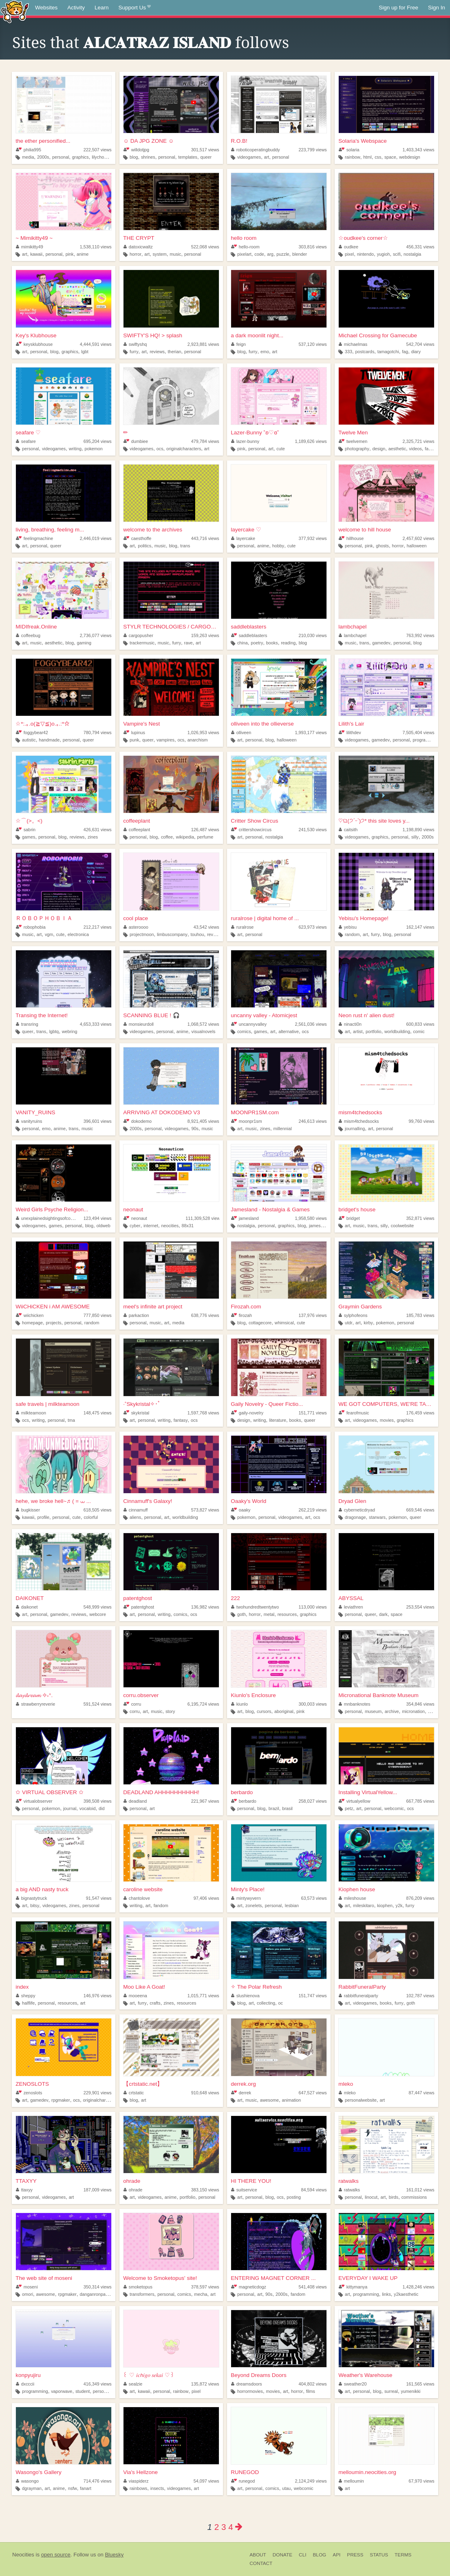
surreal (391, 2391)
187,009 (98, 2189)
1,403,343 (419, 149)
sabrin (25, 829)
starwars (377, 1517)
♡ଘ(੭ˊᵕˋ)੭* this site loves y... (374, 821)
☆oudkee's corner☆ (363, 238)
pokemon (93, 448)
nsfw (72, 2488)
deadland (135, 1801)
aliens (135, 1517)
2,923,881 (203, 344)
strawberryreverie (35, 1704)
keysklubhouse (34, 344)
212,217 (98, 927)
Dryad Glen (352, 1501)
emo (264, 351)
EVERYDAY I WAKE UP (367, 2278)
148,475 (98, 1412)
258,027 (313, 1801)
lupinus (134, 732)
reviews (157, 351)
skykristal (136, 1412)
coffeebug (28, 635)
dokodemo (138, 1121)
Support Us (135, 7)
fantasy (181, 1420)
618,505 (98, 1509)
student (82, 2391)
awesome (269, 2100)
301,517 (205, 149)
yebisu (348, 927)
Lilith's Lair (351, 724)
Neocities (23, 2555)
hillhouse (351, 538)
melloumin (351, 2481)
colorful (91, 1517)
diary (416, 351)
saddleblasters (248, 627)
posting (294, 2197)
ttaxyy (24, 2189)
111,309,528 (203, 1218)
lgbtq (54, 1031)
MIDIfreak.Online (36, 627)
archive (392, 1711)
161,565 (420, 2383)
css (378, 157)
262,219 (313, 1509)
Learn (102, 7)
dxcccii (25, 2383)
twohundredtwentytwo (255, 1606)
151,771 (313, 1412)
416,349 (98, 2383)
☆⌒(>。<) (28, 821)
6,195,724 (203, 1704)
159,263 (205, 635)
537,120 (313, 344)
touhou (197, 934)
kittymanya (353, 2286)
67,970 (422, 2481)
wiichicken (30, 1315)
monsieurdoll (139, 1024)
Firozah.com (246, 1306)
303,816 (313, 246)
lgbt (84, 351)
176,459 (420, 1412)
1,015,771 (203, 1995)
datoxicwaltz (138, 246)
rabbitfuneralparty (358, 1995)
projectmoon (142, 934)
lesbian (292, 1905)
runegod (243, 2481)
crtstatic (134, 2092)
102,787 (420, 1995)
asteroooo (136, 927)
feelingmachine (34, 538)
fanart (85, 2488)
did (101, 1808)
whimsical (284, 1322)
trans (185, 545)
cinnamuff (136, 1509)
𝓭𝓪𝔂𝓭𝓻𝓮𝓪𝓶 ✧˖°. (34, 1695)
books (272, 642)
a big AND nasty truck (41, 1889)
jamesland (245, 1218)
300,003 (313, 1704)
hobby (278, 545)
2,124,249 (311, 2481)
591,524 (98, 1704)
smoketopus (138, 2286)
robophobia (31, 927)
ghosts (382, 545)
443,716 (205, 538)
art (266, 157)
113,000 (313, 1606)
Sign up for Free (398, 7)
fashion (432, 448)
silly (415, 836)
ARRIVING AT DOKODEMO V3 (161, 1112)
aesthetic (397, 448)
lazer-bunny (245, 441)
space (390, 157)
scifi (397, 254)
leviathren (351, 1606)
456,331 (420, 246)
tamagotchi (388, 351)
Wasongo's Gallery (38, 2472)
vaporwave (61, 2391)
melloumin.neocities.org (367, 2472)
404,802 (313, 2383)
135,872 (205, 2383)
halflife (28, 2003)
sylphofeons (353, 1315)
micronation (413, 1711)
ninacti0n (350, 1024)
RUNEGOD (245, 2472)
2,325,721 (419, 441)
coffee (167, 836)
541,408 (313, 2286)
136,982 (205, 1606)
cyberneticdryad (357, 1509)
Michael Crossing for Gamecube (377, 335)
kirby (368, 1322)
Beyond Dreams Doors (259, 2375)
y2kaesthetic (406, 2294)
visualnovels (204, 1031)
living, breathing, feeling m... (49, 530)
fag (405, 351)
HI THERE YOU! (251, 2181)
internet (150, 1225)
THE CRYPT (138, 238)
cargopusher (138, 635)
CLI (302, 2555)
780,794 (98, 732)
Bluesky (114, 2555)
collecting (266, 2003)
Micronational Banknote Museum (378, 1695)
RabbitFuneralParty (362, 1987)
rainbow (352, 157)
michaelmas (353, 344)
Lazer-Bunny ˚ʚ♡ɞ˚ (255, 432)
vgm (49, 934)
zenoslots (29, 2092)
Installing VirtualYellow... (367, 1792)
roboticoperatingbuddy (255, 149)
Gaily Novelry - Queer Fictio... (267, 1404)
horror (135, 254)
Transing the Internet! (41, 1015)
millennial (283, 1128)
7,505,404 (419, 732)
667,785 (420, 1801)
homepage (32, 1322)
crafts (155, 2003)
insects (157, 2488)
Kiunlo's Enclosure (253, 1695)
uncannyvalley (249, 1024)
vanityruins (29, 1121)
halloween (417, 545)
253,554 (420, 1606)
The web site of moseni (43, 2278)
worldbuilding (397, 1031)
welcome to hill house (364, 530)
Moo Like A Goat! (144, 1987)
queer (206, 157)
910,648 (205, 2092)
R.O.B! (239, 141)
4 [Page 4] (230, 2527)
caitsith (348, 829)
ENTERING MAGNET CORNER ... (273, 2278)
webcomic (394, 1808)
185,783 (420, 1315)
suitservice (244, 2189)
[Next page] (239, 2527)
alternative (288, 1031)
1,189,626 (311, 441)
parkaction (136, 1315)
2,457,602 (419, 538)
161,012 (420, 2189)
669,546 (420, 1509)
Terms (403, 2555)
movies (387, 1420)
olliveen (241, 732)
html (367, 157)
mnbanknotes (354, 1704)
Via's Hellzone (140, 2472)
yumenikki (410, 2391)
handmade (49, 739)
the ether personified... (42, 141)
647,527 (313, 2092)
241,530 (313, 829)
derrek (241, 2092)
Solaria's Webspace (362, 141)
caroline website (143, 1889)
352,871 (420, 1218)
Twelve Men (353, 432)
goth (241, 1614)
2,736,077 (96, 635)
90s (195, 1128)
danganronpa (92, 2294)
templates (187, 157)
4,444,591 (96, 344)
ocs (160, 448)
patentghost (137, 1598)
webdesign (409, 157)
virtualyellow (354, 1801)
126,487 (205, 829)
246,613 (313, 1121)
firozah (241, 1315)
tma (71, 1420)
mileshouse (352, 1898)
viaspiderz (136, 2481)
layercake (243, 538)
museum (373, 1711)
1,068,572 (203, 1024)
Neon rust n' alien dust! (366, 1015)
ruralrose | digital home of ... (265, 918)
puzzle (282, 254)
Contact (260, 2563)
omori (27, 2294)
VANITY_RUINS (35, 1112)
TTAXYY (26, 2181)
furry (134, 351)
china (242, 642)
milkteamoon (31, 1412)
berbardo (242, 1792)
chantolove (137, 1898)
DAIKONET (29, 1598)
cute (280, 448)
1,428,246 (419, 2286)
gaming (84, 642)
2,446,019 (96, 538)
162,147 (420, 927)
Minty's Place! (248, 1889)
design (379, 448)
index (22, 1987)
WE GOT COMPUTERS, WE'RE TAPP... (386, 1404)
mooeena (135, 1995)
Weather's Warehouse (365, 2375)
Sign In (436, 7)
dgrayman (32, 2488)
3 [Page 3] (223, 2527)
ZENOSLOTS (32, 2084)
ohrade (131, 2181)
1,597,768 (203, 1412)
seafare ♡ (28, 432)
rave (188, 642)
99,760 (422, 1121)
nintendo (365, 254)
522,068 (205, 246)
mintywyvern (246, 1898)
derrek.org (243, 2084)
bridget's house (356, 1209)
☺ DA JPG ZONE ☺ (148, 141)
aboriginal (283, 1711)
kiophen (385, 1905)
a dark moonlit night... (257, 335)
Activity (76, 7)
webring (69, 1031)
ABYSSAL (351, 1598)
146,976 (98, 1995)
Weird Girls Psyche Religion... (51, 1209)
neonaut (133, 1209)
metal (269, 1614)
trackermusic (142, 642)
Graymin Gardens (360, 1306)
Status (379, 2555)
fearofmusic (354, 1412)
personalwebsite (361, 2100)
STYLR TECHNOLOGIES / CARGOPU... (171, 627)
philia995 (28, 149)
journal (69, 1808)
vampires (165, 739)
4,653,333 (96, 1024)
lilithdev (350, 732)
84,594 (314, 2189)
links (386, 2294)
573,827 (205, 1509)
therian (174, 351)
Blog (319, 2555)
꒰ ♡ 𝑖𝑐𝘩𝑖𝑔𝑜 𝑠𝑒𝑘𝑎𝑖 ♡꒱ (148, 2375)
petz (349, 1808)
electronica (78, 934)
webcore (97, 1614)
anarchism (198, 739)
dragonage (355, 1517)
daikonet (27, 1606)
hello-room (245, 246)
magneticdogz (248, 2286)
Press (355, 2555)
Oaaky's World (248, 1501)
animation (291, 2100)
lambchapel (352, 627)
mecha (200, 2294)
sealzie (133, 2383)
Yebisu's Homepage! (363, 918)
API (336, 2555)
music (175, 254)
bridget (349, 1218)
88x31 (188, 1225)
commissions (414, 2197)
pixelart (244, 254)
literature (277, 1420)
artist (357, 1031)
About (257, 2555)
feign (238, 344)
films (310, 2391)
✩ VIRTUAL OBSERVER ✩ (49, 1792)
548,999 (98, 1606)
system (159, 254)
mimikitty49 (29, 246)
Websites (46, 7)
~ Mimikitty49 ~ (34, 238)
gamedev (381, 642)
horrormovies (250, 2391)
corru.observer (141, 1695)
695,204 (98, 441)
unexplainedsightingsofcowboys (49, 1218)
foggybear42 (32, 732)
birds (393, 2197)
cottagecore (260, 1322)
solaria (349, 149)
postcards (364, 351)
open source (56, 2555)
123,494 (98, 1218)
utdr (349, 1322)
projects (54, 1322)
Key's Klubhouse (35, 335)
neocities (170, 1225)
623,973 (313, 927)
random (352, 934)
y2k (399, 1905)
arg (270, 254)
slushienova (245, 1995)
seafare (26, 441)
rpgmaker (60, 2100)
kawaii (36, 254)
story (170, 1711)
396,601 (98, 1121)
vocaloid (87, 1808)
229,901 (98, 2092)
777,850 (98, 1315)
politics (144, 545)
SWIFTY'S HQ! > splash (152, 335)
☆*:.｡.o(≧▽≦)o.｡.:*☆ (42, 724)
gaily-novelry (247, 1412)
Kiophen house (356, 1889)
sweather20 (352, 2383)
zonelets (253, 1905)
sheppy (25, 1995)
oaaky (240, 1509)
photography (357, 448)
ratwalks (348, 2181)
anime (82, 254)
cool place (135, 918)
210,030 (313, 635)
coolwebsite (402, 1225)
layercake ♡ (246, 530)
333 (348, 351)
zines (93, 836)
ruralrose (242, 927)
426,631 (98, 829)
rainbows (138, 2488)
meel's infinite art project (152, 1306)
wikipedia (185, 836)
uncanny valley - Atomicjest (264, 1015)
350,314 (98, 2286)
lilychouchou (104, 157)
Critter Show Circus (254, 821)
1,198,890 (419, 829)
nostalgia (412, 254)
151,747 (313, 1995)
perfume (205, 836)
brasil (287, 1808)
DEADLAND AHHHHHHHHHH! (161, 1792)
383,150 (205, 2189)
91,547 (99, 1898)
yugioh (383, 254)
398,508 (98, 1801)
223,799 (313, 149)
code (259, 254)
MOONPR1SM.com (255, 1112)
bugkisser (28, 1509)
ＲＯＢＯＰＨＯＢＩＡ (44, 918)
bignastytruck (31, 1898)
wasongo (27, 2481)
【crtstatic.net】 (143, 2084)
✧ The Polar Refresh (256, 1987)
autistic (29, 739)
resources (287, 1614)
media (28, 157)
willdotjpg (136, 149)
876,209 (420, 1898)
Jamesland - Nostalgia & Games (270, 1209)
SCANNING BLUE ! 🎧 (151, 1015)
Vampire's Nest (141, 724)
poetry (257, 642)
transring (27, 1024)
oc (280, 2003)
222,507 (98, 149)
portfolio (373, 1031)
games (28, 836)
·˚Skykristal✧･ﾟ (142, 1404)
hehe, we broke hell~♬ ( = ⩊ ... (53, 1501)
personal (60, 157)
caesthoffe (137, 538)
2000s (43, 157)
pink (70, 254)
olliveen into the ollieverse (262, 724)
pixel (349, 254)
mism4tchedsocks (360, 1112)
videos (415, 448)
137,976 (313, 1315)
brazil (274, 1808)
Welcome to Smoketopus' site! (160, 2278)
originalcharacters (183, 448)
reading (288, 642)
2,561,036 (311, 1024)
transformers (142, 2294)
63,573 (314, 1898)
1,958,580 (311, 1218)
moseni (27, 2286)
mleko (345, 2084)
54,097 (206, 2481)
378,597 (205, 2286)
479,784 (205, 441)
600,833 (420, 1024)
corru (132, 1704)
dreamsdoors (246, 2383)
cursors (264, 1711)
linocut (371, 2197)
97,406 (206, 1898)
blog (134, 157)
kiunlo (239, 1704)
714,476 (98, 2481)
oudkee (348, 246)
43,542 (206, 927)
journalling (355, 1128)
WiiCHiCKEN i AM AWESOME (52, 1306)
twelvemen (353, 441)
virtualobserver (34, 1801)
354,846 (420, 1704)
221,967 (205, 1801)
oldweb (103, 1225)
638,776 (205, 1315)
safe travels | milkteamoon (47, 1404)
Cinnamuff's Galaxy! (147, 1501)
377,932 (313, 538)
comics (244, 1031)
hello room (243, 238)
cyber (135, 1225)
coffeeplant (136, 821)
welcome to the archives (152, 530)
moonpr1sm (246, 1121)
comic (418, 1031)
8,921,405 (203, 1121)
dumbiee (136, 441)
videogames (249, 157)
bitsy (34, 1905)
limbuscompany (172, 934)
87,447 (422, 2092)
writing (75, 448)
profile (43, 1517)
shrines (148, 157)
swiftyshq (135, 344)
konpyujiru (28, 2375)
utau (286, 2488)
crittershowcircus (251, 829)
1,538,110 (96, 246)
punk (134, 739)
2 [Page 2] (216, 2527)
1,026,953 (203, 732)
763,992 (420, 635)
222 (235, 1598)
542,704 (420, 344)
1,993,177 (311, 732)
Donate (282, 2555)
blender (299, 254)
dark (383, 1614)
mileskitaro (363, 1905)
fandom (161, 1905)
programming (426, 739)
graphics (80, 157)
